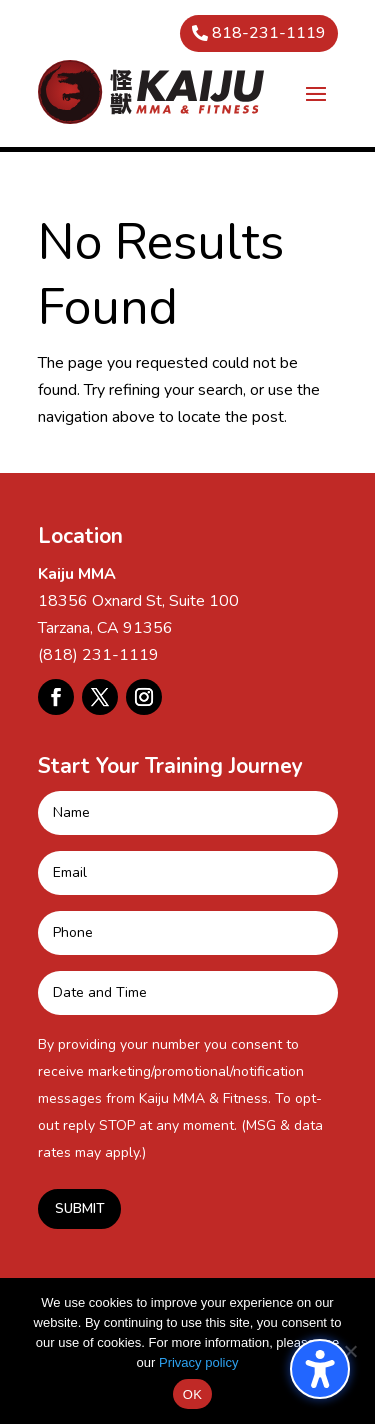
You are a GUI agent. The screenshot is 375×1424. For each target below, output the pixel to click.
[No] (350, 1351)
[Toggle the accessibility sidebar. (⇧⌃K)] (320, 1369)
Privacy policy (198, 1362)
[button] (316, 93)
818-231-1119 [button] (269, 33)
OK (192, 1394)
